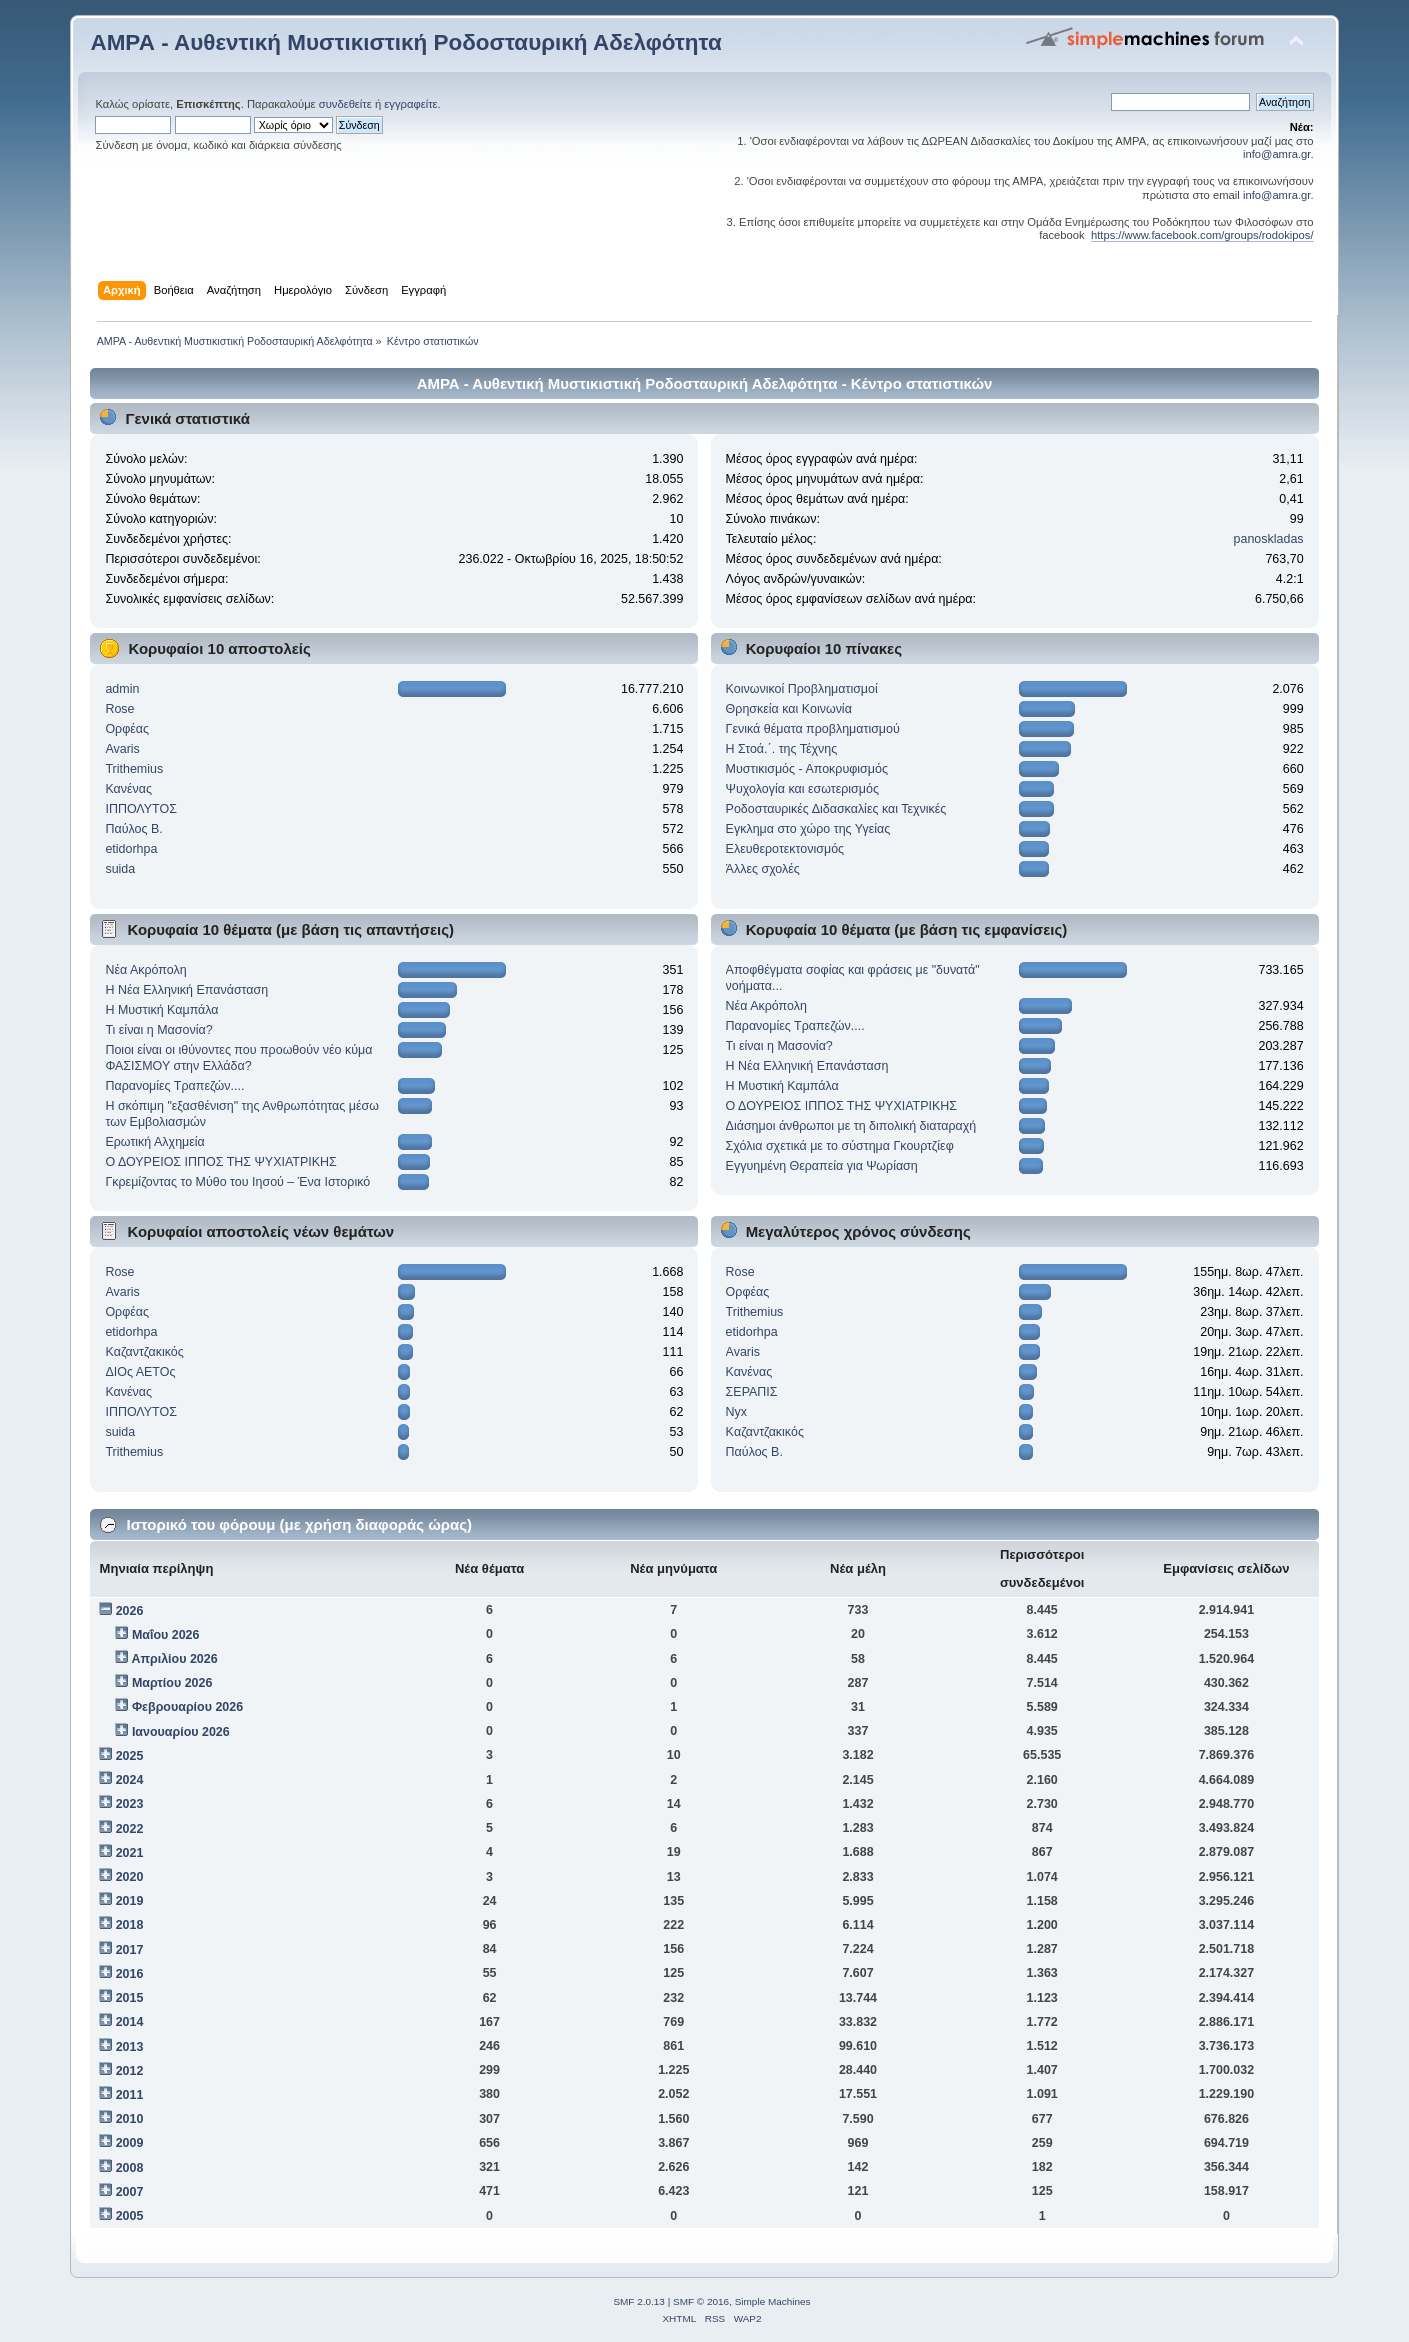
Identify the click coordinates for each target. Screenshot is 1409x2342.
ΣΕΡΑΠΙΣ (752, 1392)
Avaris (122, 749)
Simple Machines (773, 2301)
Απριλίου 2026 (174, 1659)
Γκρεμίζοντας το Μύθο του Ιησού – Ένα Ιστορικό (237, 1182)
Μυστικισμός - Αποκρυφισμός (807, 769)
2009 (130, 2143)
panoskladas (1269, 539)
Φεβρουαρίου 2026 (187, 1707)
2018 (130, 1925)
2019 (130, 1901)
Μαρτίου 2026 (172, 1683)
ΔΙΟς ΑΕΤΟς (140, 1372)
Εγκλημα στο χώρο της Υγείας (808, 829)
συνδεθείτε (345, 104)
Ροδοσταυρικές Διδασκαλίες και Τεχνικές (836, 809)
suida (120, 869)
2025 (130, 1756)
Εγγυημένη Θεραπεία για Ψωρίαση (822, 1166)
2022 (130, 1829)
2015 (130, 1998)
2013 (130, 2047)
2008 (130, 2168)
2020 (130, 1877)
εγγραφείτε (410, 104)
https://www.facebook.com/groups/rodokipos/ (1202, 235)
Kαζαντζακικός (144, 1352)
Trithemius (134, 769)
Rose (119, 709)
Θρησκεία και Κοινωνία (789, 709)
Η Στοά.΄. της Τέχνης (782, 749)
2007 (130, 2192)
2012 (130, 2071)
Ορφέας (127, 729)
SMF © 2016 (701, 2301)
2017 (130, 1950)
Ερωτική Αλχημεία (154, 1142)
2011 (130, 2095)
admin (122, 689)
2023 (130, 1804)
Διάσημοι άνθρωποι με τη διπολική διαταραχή (851, 1126)
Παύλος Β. (133, 829)
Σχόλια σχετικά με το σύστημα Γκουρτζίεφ (840, 1146)
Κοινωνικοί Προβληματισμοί (802, 689)
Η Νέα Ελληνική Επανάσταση (186, 990)
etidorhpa (131, 849)
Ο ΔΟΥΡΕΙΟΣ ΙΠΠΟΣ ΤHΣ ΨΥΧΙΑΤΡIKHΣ (220, 1162)
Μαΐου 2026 (166, 1635)
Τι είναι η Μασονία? (158, 1030)
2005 (130, 2216)
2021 (130, 1853)
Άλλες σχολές (763, 869)
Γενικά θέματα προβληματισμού (813, 729)
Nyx (736, 1412)
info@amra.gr (1277, 154)
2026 (130, 1611)
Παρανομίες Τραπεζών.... (174, 1086)
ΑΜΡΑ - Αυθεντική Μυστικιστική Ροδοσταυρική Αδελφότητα (405, 42)
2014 (130, 2022)
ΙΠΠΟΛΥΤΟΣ (140, 809)
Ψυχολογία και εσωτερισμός (802, 789)
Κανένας (128, 789)
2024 (130, 1780)
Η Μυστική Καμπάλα (161, 1010)
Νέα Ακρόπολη (145, 970)
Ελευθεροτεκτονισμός (785, 849)
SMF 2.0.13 (639, 2301)
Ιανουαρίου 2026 (181, 1732)
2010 (130, 2119)
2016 (130, 1974)
